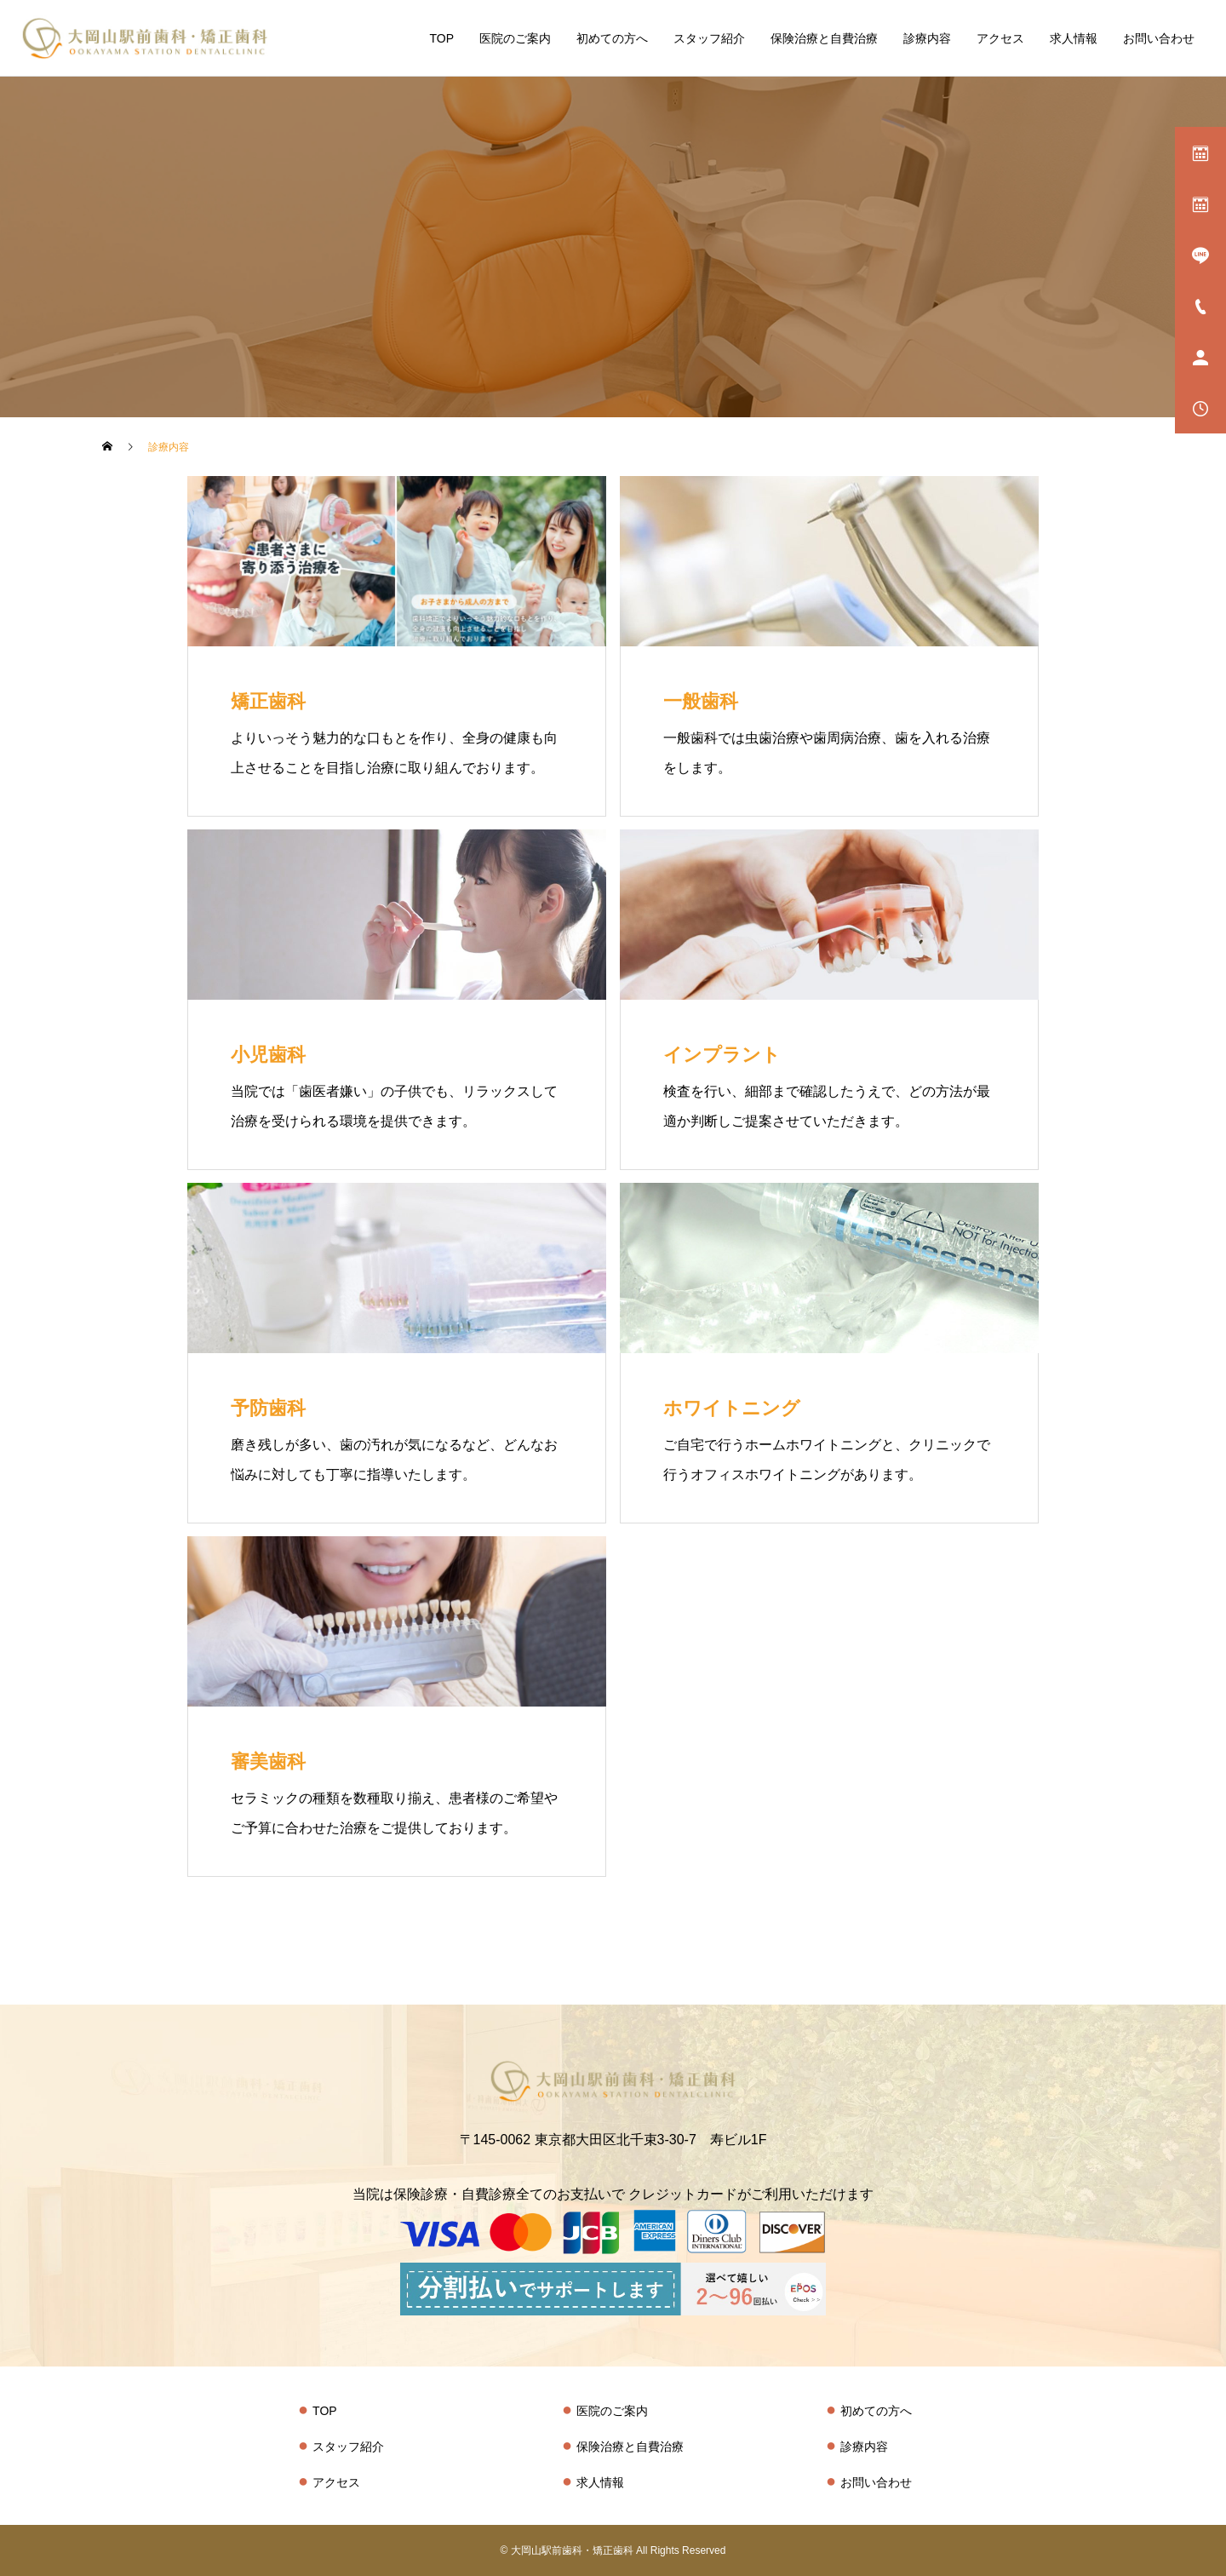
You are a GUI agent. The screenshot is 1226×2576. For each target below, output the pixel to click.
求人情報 (1073, 38)
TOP (441, 38)
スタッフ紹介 (709, 38)
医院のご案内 (515, 38)
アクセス (1000, 38)
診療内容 (927, 38)
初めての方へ (612, 38)
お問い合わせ (1158, 38)
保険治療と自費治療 (824, 38)
